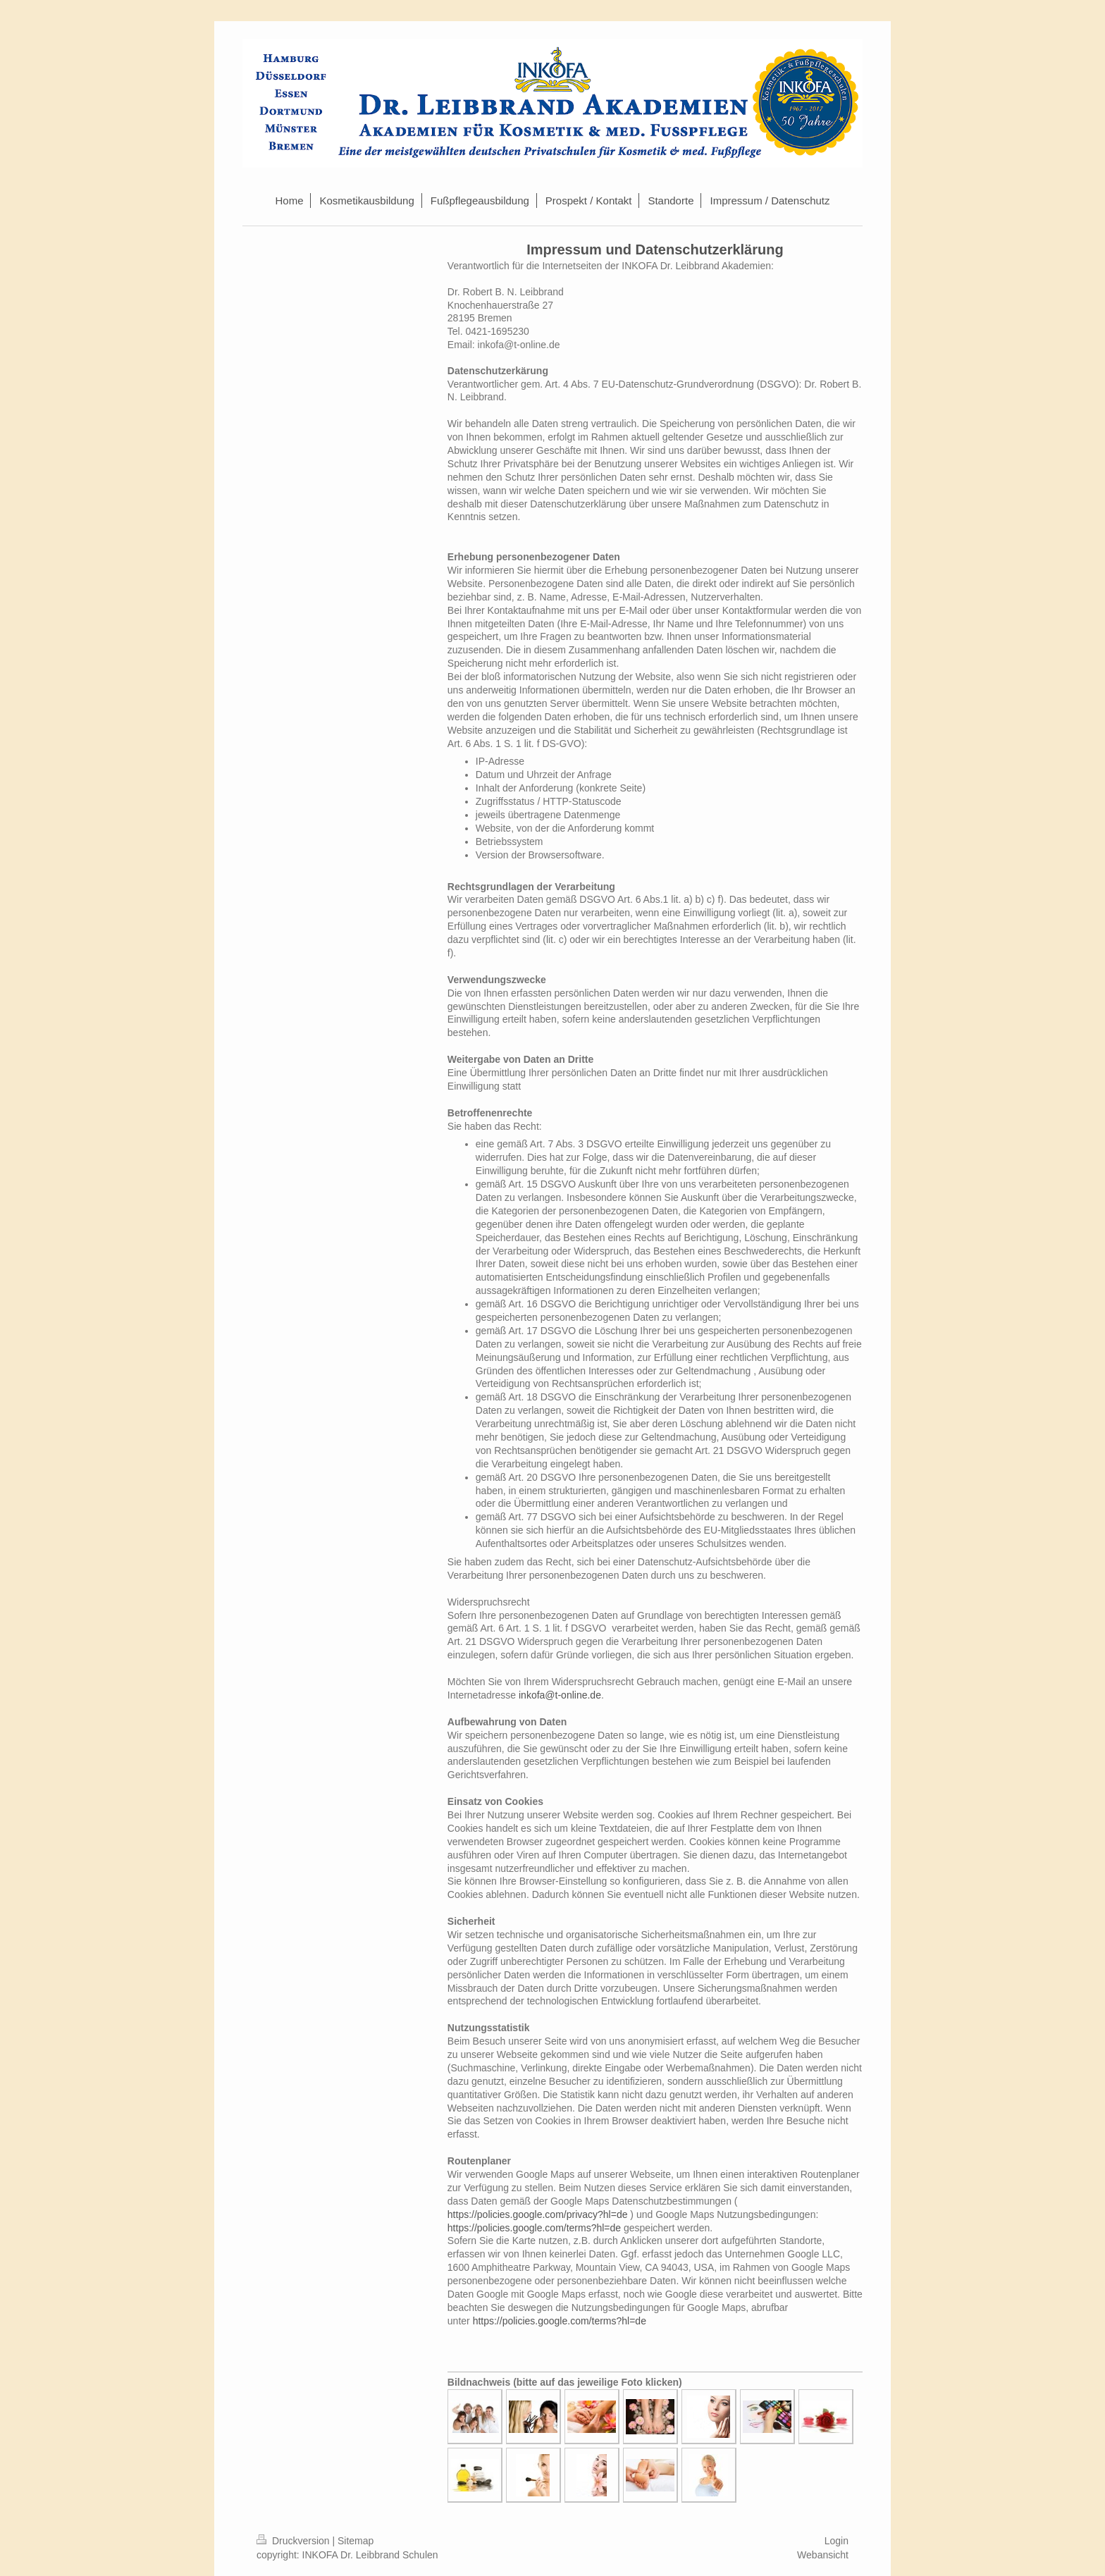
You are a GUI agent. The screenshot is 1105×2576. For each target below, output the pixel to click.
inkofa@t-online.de (560, 1695)
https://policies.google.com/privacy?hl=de (537, 2214)
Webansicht (822, 2554)
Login (836, 2540)
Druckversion (294, 2540)
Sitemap (356, 2540)
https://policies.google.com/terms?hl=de (534, 2227)
